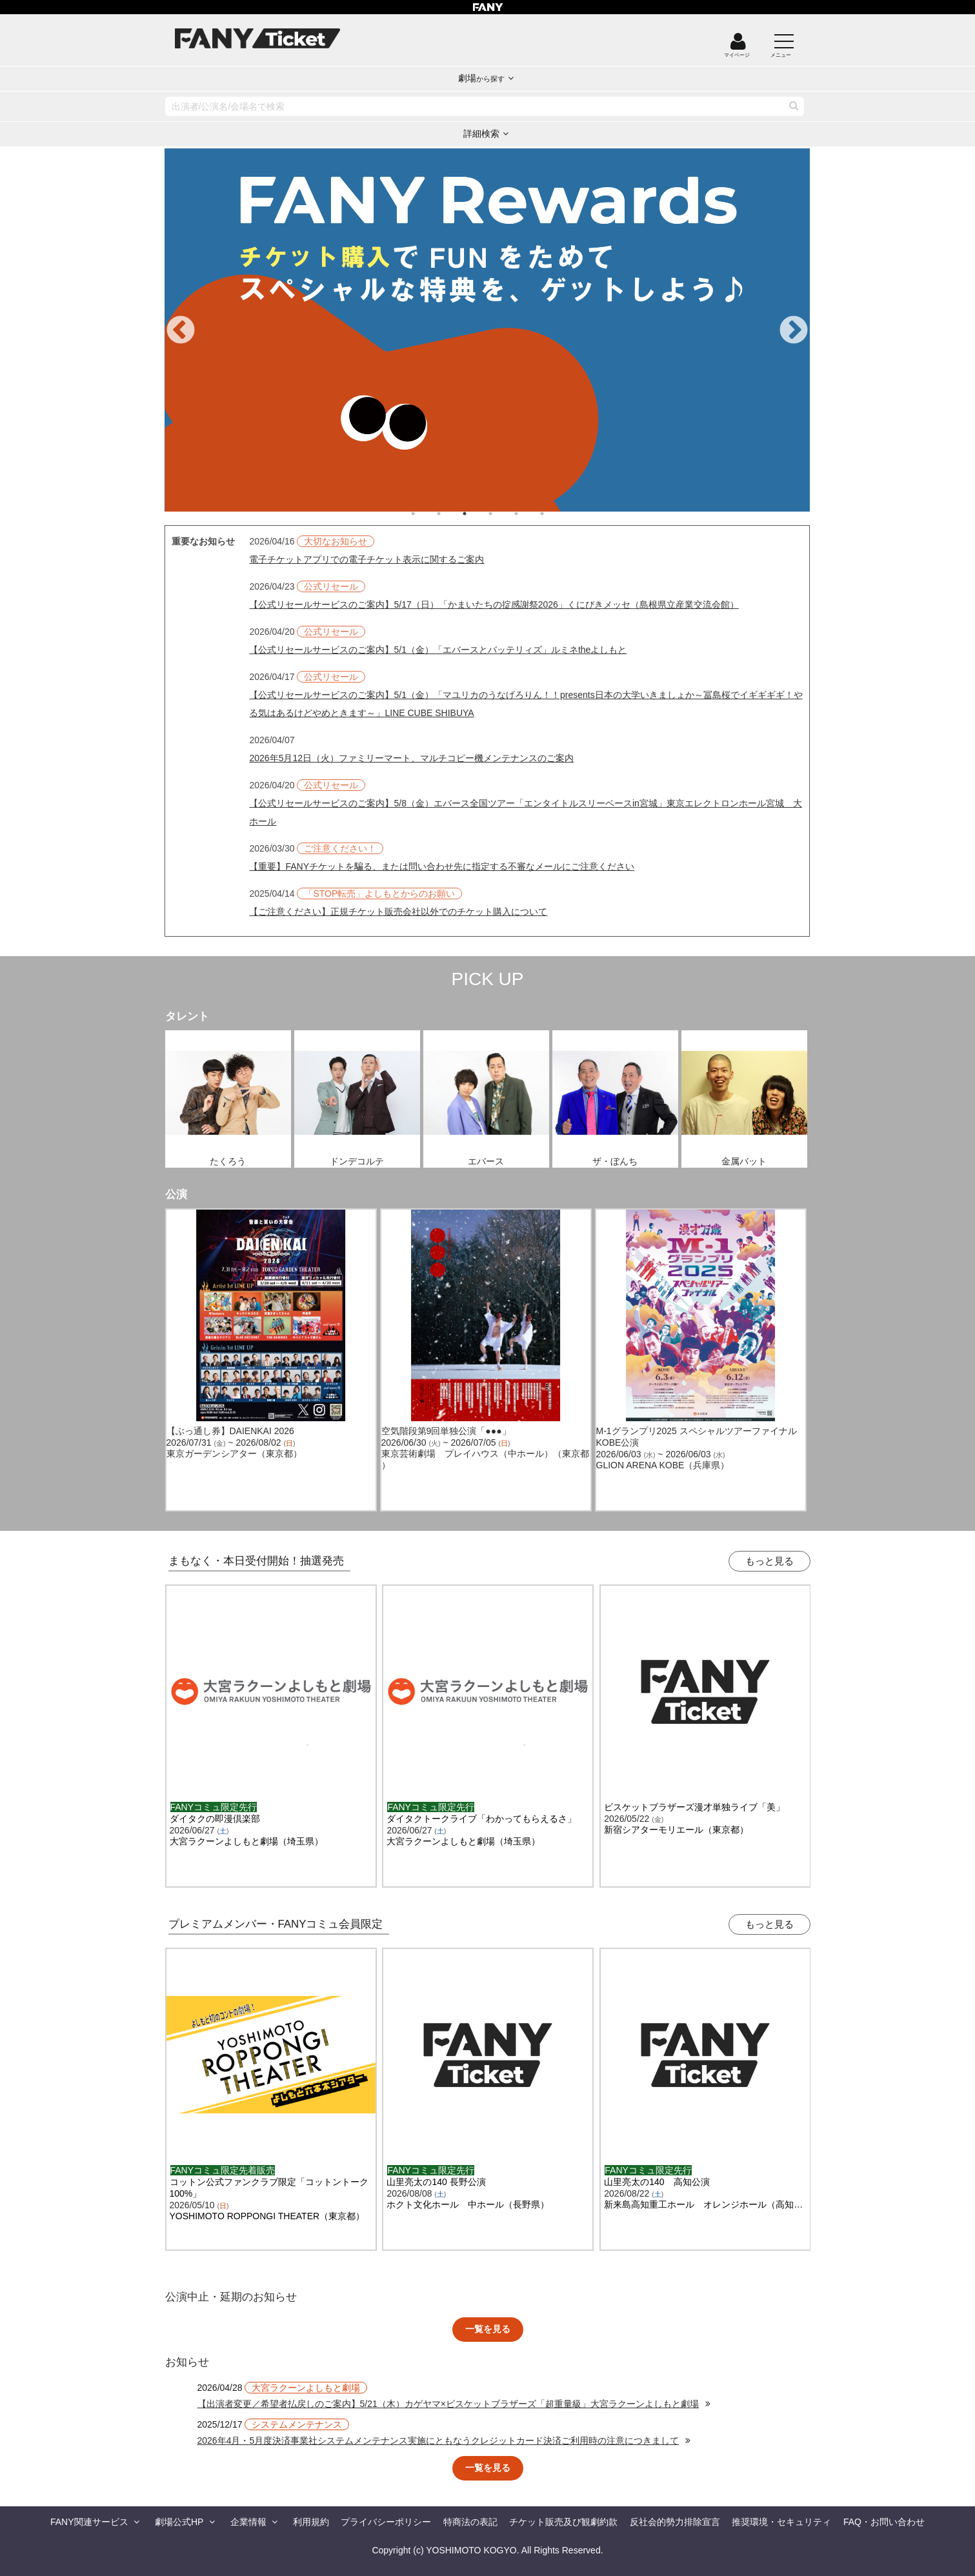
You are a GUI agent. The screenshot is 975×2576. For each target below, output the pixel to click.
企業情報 (248, 2522)
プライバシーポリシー (386, 2522)
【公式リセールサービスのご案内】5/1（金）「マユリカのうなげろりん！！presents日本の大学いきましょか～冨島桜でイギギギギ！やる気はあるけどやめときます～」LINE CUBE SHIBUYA (525, 704)
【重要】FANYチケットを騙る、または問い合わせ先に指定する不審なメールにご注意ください (441, 866)
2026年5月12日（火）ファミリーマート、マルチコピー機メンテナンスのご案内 (411, 758)
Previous (181, 331)
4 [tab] (503, 513)
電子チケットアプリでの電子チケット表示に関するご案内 (366, 559)
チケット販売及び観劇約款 (563, 2522)
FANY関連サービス (89, 2522)
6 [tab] (555, 513)
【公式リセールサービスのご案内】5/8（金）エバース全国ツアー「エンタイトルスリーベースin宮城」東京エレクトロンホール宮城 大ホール (525, 812)
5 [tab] (529, 513)
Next (794, 331)
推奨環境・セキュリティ (781, 2522)
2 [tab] (451, 513)
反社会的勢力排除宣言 (675, 2522)
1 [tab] (426, 513)
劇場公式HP (179, 2522)
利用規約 (311, 2522)
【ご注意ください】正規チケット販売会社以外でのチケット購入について (398, 911)
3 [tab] (477, 513)
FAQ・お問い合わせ (884, 2522)
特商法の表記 (470, 2522)
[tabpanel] (487, 330)
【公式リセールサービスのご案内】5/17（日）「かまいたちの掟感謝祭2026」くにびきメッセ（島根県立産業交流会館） (493, 604)
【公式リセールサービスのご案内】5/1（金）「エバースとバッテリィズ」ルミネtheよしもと (438, 649)
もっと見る (769, 1560)
